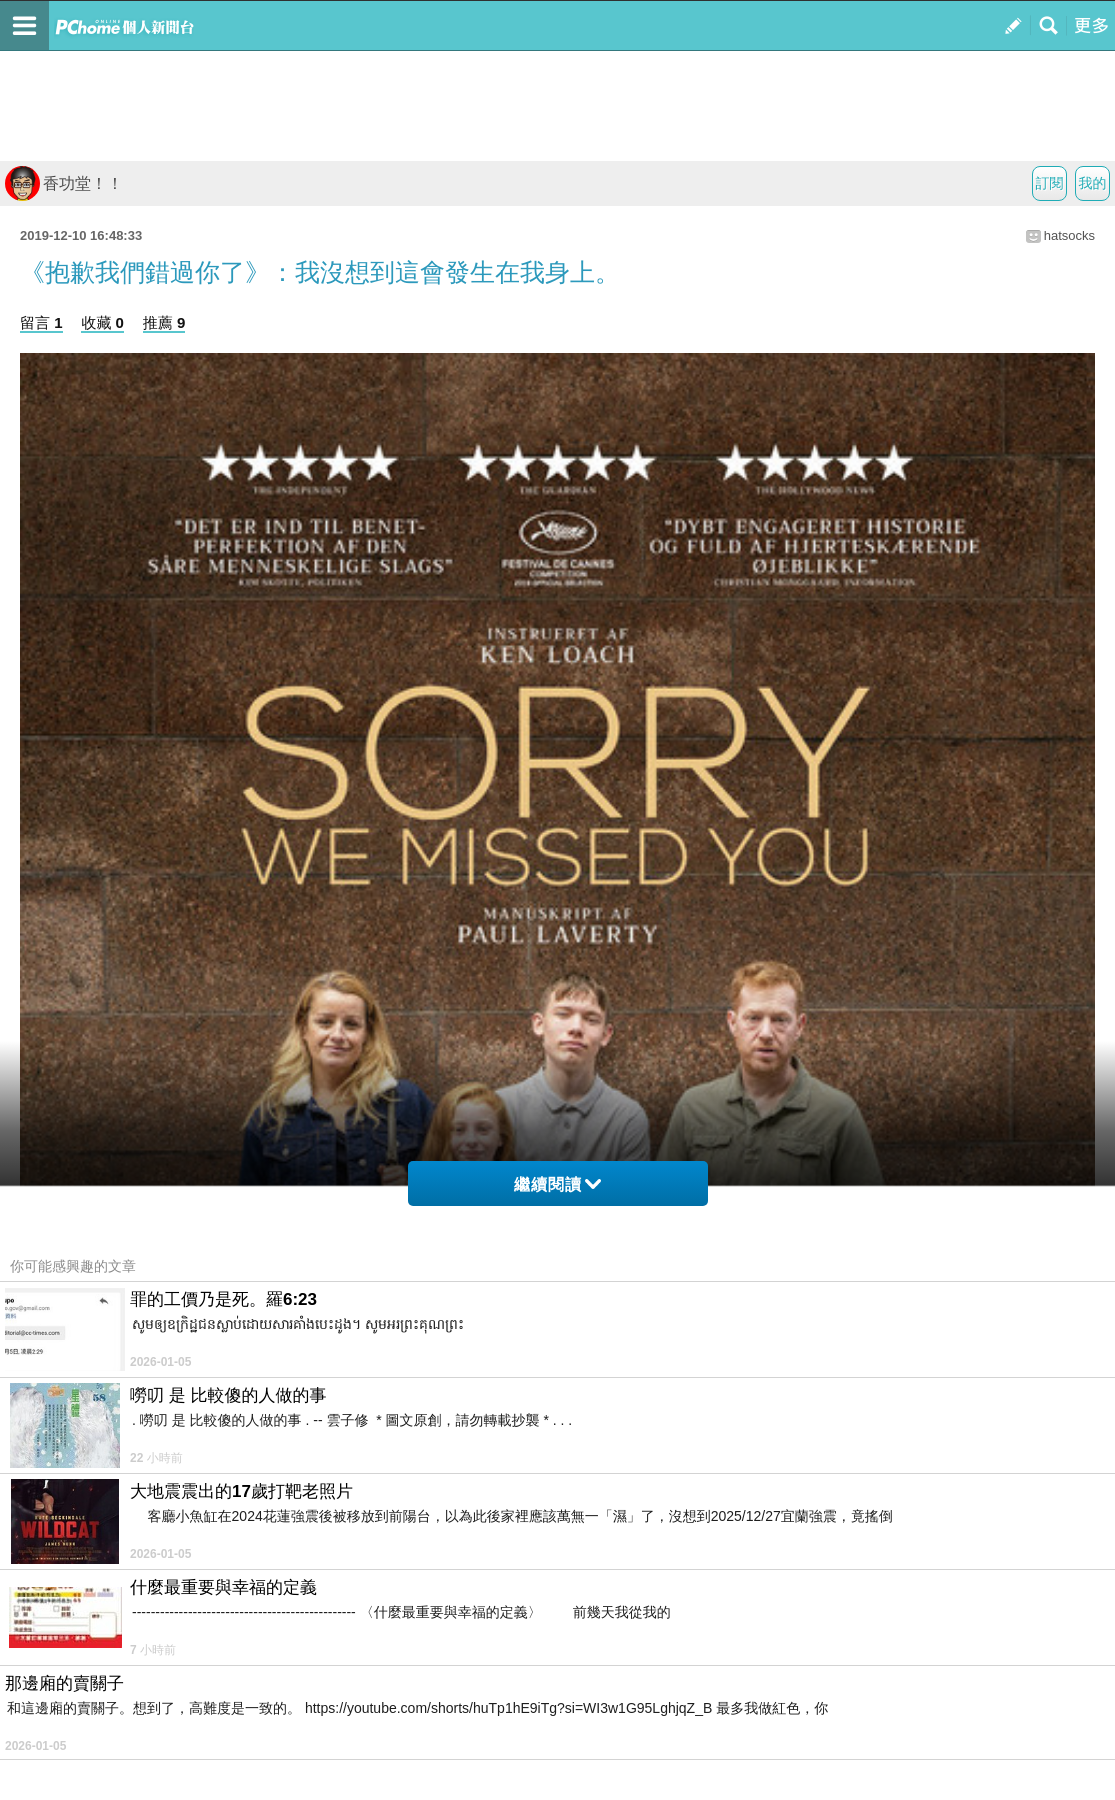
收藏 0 (102, 322)
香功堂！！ (64, 183)
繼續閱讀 (557, 1184)
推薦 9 (164, 322)
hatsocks (1069, 235)
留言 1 (41, 322)
